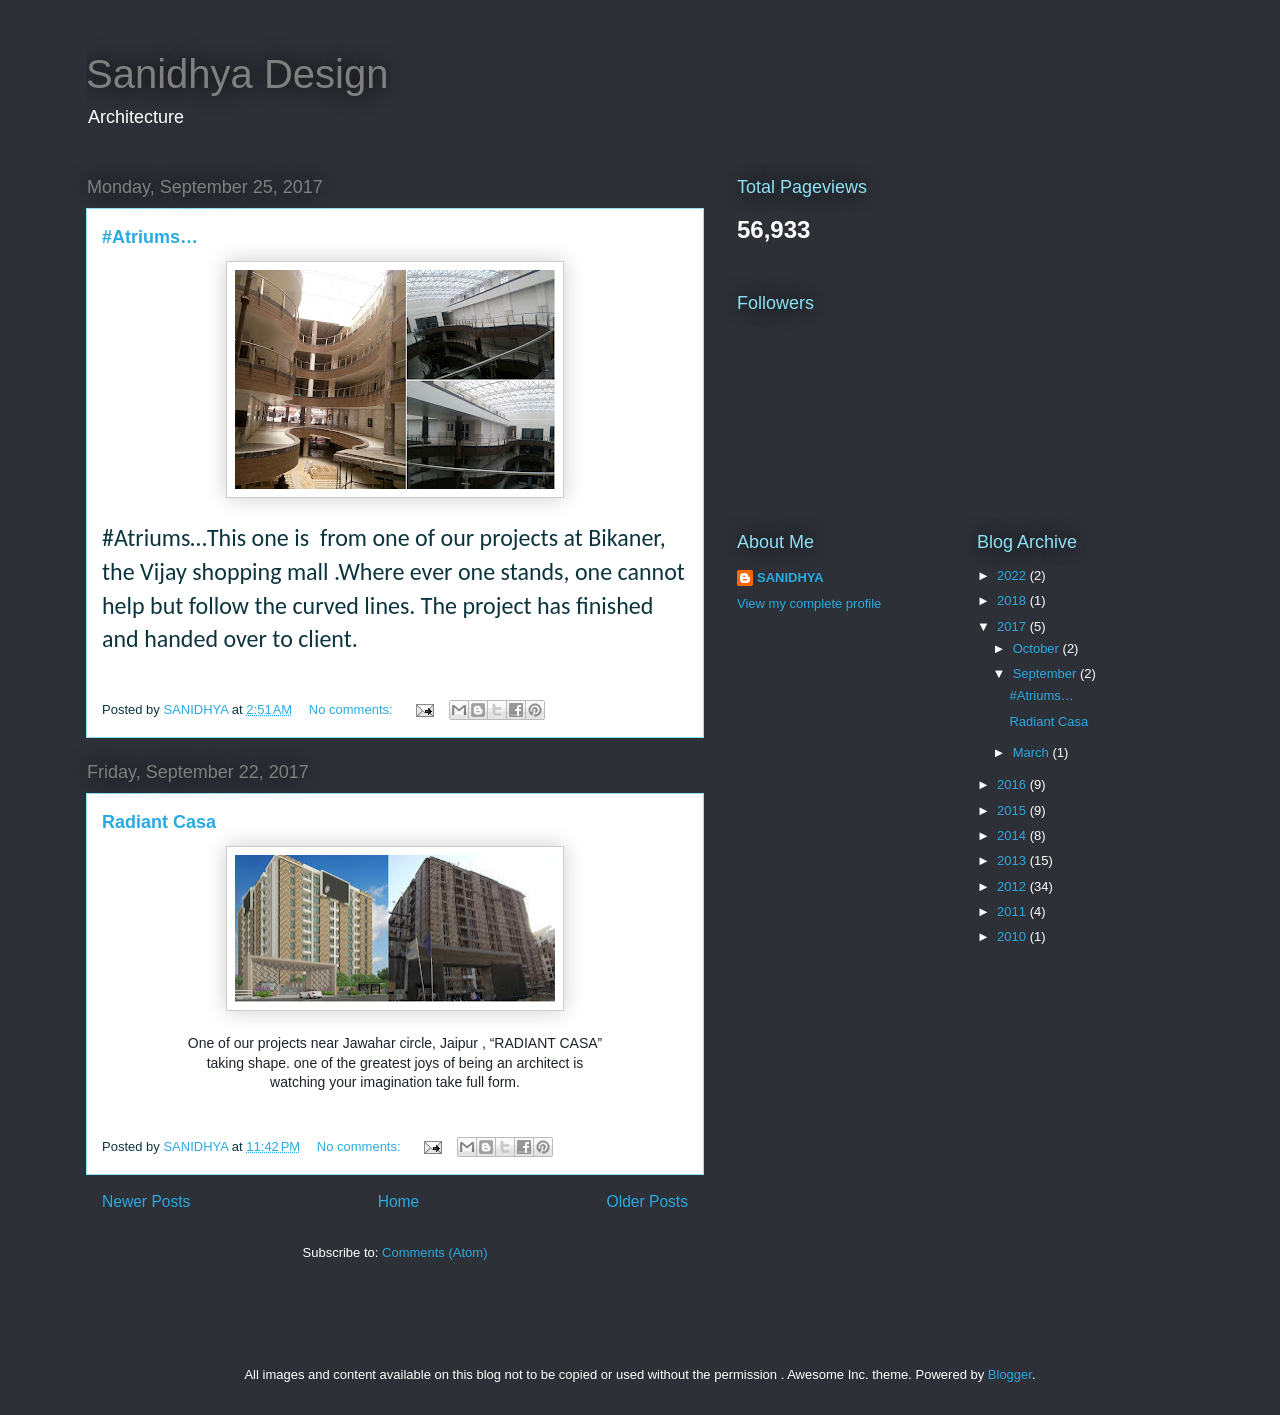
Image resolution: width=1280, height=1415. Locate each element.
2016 (1013, 784)
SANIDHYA (790, 577)
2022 (1013, 575)
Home (399, 1201)
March (1033, 752)
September (1046, 673)
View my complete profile (809, 603)
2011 (1013, 911)
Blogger (1010, 1374)
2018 (1013, 600)
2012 (1013, 886)
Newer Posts (146, 1201)
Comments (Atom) (434, 1252)
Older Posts (647, 1201)
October (1038, 648)
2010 (1013, 936)
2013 (1013, 860)
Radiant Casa (159, 822)
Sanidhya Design (237, 74)
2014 (1013, 835)
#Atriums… (150, 237)
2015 (1013, 810)
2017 (1013, 626)
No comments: (352, 709)
